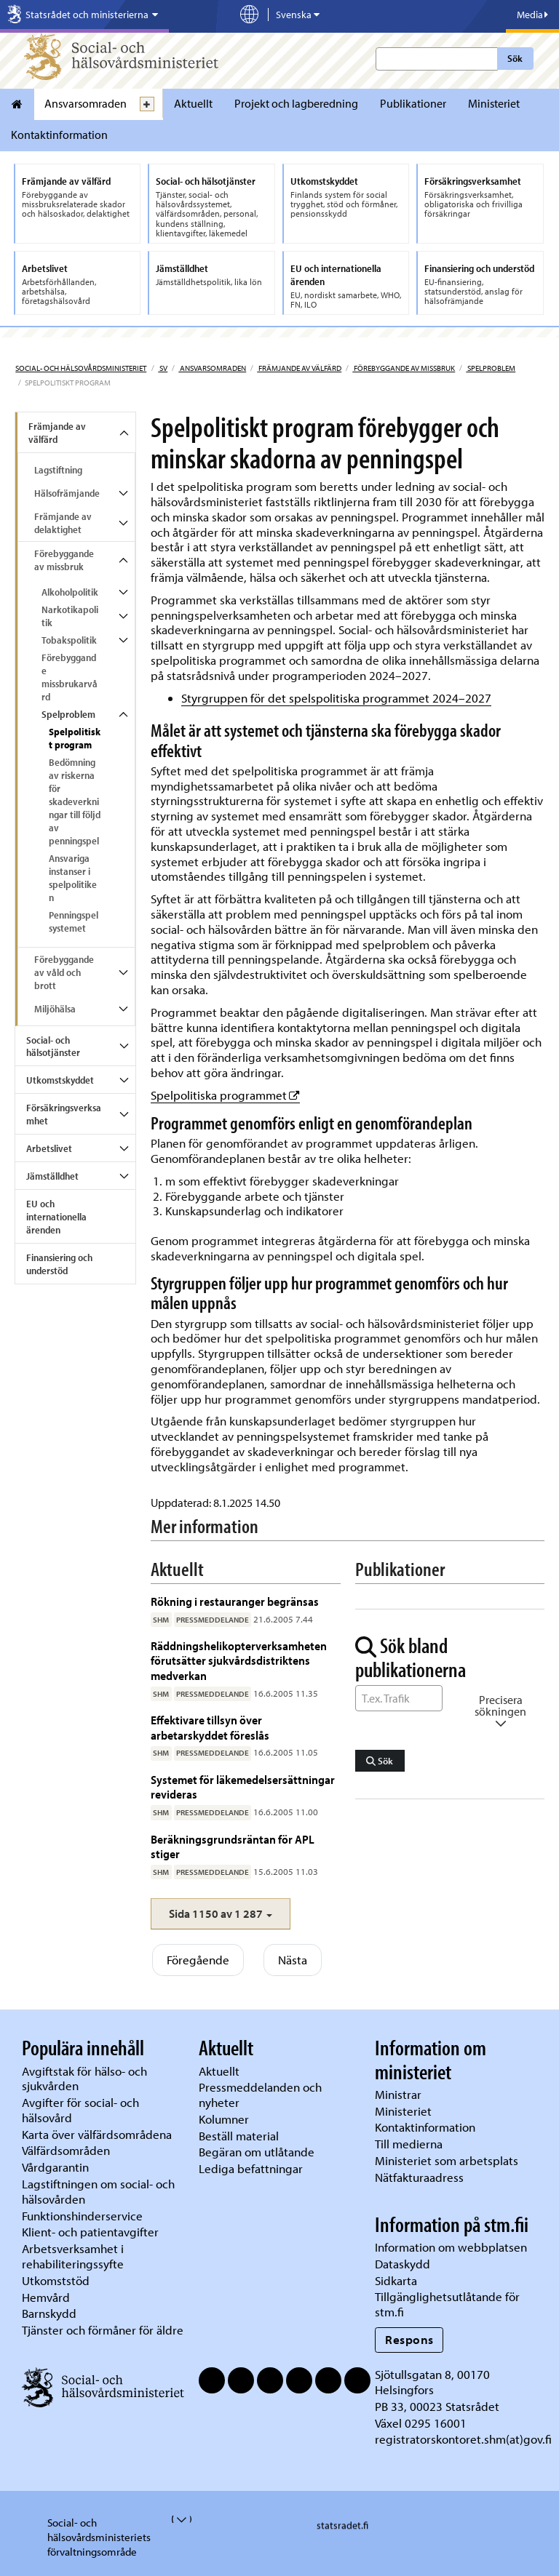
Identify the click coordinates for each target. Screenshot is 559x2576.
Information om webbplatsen (451, 2247)
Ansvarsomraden (85, 103)
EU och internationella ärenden (56, 1216)
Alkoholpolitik (69, 592)
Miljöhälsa (55, 1008)
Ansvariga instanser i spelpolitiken (73, 878)
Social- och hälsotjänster (53, 1046)
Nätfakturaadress (419, 2177)
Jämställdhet (52, 1176)
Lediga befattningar (251, 2168)
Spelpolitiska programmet (225, 1095)
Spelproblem (490, 368)
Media (532, 14)
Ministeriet (494, 103)
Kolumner (224, 2119)
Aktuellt (193, 103)
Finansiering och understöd (59, 1264)
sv (162, 368)
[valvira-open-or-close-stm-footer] (172, 2519)
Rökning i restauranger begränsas (235, 1601)
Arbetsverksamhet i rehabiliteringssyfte (74, 2256)
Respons (409, 2339)
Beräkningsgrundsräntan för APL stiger (232, 1846)
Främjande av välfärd (299, 368)
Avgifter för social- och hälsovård (80, 2110)
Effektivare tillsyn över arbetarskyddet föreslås (210, 1727)
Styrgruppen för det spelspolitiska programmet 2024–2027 (336, 697)
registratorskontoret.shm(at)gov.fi (463, 2439)
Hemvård (46, 2297)
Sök (515, 58)
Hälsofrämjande (67, 493)
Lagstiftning (58, 469)
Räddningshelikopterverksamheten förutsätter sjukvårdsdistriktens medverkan (239, 1660)
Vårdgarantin (55, 2167)
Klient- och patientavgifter (90, 2231)
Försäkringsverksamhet (63, 1114)
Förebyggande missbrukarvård (69, 677)
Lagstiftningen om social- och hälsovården (98, 2191)
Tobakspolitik (69, 640)
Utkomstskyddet (60, 1080)
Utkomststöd (56, 2280)
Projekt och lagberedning (296, 103)
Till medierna (409, 2143)
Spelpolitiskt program (74, 738)
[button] (220, 1913)
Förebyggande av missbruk (403, 368)
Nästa (292, 1959)
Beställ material (239, 2135)
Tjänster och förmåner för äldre (102, 2329)
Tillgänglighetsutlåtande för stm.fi (447, 2304)
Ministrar (398, 2094)
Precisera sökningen (500, 1711)
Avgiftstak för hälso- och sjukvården (84, 2078)
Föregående (198, 1959)
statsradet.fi (342, 2525)
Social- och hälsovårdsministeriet (80, 368)
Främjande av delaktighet (63, 523)
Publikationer (413, 103)
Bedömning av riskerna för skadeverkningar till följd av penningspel (74, 801)
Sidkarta (396, 2280)
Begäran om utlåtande (256, 2151)
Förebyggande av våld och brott (64, 972)
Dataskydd (402, 2263)
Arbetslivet (49, 1148)
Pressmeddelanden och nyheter (260, 2094)
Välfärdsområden (66, 2150)
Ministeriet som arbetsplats (446, 2160)
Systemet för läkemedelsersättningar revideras (243, 1786)
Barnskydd (49, 2313)
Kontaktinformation (59, 134)
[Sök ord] (399, 1698)
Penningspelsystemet (73, 921)
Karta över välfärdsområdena (97, 2134)
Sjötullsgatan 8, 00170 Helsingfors (432, 2382)
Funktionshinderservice (82, 2215)
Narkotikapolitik (69, 616)
